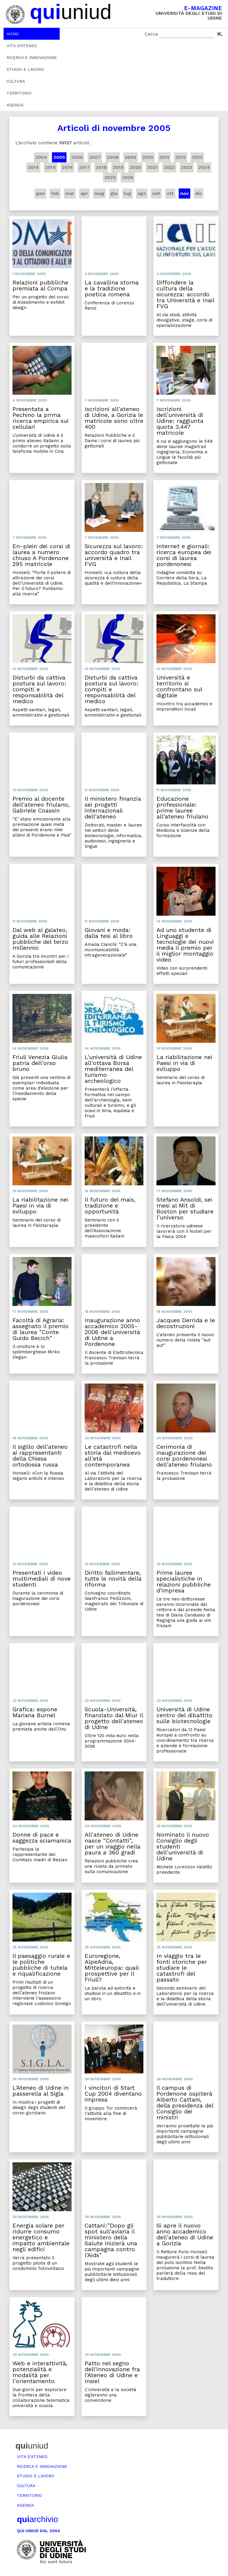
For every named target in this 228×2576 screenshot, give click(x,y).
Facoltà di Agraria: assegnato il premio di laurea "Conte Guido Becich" (40, 1329)
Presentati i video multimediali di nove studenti (41, 1578)
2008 (112, 157)
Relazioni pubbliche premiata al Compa (40, 285)
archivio (37, 2519)
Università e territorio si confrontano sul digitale (179, 686)
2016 (67, 167)
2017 (84, 167)
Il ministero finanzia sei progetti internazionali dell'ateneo (113, 807)
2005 (59, 157)
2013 (197, 157)
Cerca (151, 34)
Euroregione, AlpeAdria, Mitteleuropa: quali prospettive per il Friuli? (112, 1967)
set (156, 193)
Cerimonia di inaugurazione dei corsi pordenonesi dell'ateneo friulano (184, 1455)
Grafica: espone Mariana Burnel (34, 1712)
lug (127, 193)
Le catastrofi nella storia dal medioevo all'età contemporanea (113, 1455)
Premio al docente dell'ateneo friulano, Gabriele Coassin (40, 804)
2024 (204, 167)
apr (84, 193)
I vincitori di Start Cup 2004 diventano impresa (113, 2093)
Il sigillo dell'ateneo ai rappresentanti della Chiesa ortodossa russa (40, 1455)
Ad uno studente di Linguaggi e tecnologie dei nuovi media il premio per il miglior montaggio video (185, 944)
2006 (77, 157)
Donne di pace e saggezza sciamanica (41, 1837)
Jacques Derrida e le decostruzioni (185, 1323)
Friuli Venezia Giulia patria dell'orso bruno (39, 1062)
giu (114, 193)
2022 (169, 167)
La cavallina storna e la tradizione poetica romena (112, 288)
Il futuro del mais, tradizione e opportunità (110, 1205)
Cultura (16, 81)
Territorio (19, 93)
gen (40, 193)
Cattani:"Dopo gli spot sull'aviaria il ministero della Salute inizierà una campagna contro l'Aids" (111, 2240)
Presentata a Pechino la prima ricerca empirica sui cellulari (40, 417)
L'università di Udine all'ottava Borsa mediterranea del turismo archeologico (113, 1068)
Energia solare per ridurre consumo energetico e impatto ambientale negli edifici (40, 2237)
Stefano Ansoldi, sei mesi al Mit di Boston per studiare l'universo (184, 1208)
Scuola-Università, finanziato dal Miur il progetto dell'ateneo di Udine (114, 1718)
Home (13, 33)
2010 (147, 157)
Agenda (15, 105)
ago (141, 193)
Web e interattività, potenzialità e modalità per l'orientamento (39, 2372)
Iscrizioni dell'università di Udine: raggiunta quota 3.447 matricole (179, 420)
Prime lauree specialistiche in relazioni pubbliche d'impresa (183, 1581)
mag (99, 193)
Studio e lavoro (25, 69)
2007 (95, 157)
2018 (101, 167)
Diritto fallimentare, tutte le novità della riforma (113, 1578)
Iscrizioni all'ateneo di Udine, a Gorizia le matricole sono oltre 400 (114, 417)
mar (69, 193)
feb (55, 193)
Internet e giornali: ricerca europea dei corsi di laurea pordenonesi (183, 555)
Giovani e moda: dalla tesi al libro (109, 932)
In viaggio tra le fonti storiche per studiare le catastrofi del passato (181, 1967)
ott (170, 193)
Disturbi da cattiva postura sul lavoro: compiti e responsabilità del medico (39, 689)
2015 (50, 167)
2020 (135, 167)
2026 (127, 177)
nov (184, 193)
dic (198, 193)
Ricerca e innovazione (32, 57)
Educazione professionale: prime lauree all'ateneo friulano (182, 807)
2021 (152, 167)
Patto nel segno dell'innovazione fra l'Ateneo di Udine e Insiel (112, 2372)
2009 (130, 157)
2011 (164, 157)
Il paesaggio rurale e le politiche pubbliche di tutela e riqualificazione (41, 1964)
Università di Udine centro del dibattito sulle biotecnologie (184, 1715)
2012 (180, 157)
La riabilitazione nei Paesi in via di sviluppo (184, 1062)
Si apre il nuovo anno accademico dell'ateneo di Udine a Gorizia (184, 2234)
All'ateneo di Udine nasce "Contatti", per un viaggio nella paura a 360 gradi (112, 1843)
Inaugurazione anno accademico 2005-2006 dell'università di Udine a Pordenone (112, 1332)
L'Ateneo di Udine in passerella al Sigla (40, 2090)
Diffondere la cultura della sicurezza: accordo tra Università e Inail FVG (185, 294)
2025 (110, 177)
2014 (33, 167)
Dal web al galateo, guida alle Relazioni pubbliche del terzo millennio (40, 938)
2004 (41, 157)
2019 (118, 167)
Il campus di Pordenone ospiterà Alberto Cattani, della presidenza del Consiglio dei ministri (184, 2102)
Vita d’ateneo (22, 45)
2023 (186, 167)
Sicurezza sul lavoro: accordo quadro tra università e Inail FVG (114, 555)
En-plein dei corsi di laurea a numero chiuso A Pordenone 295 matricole (41, 555)
